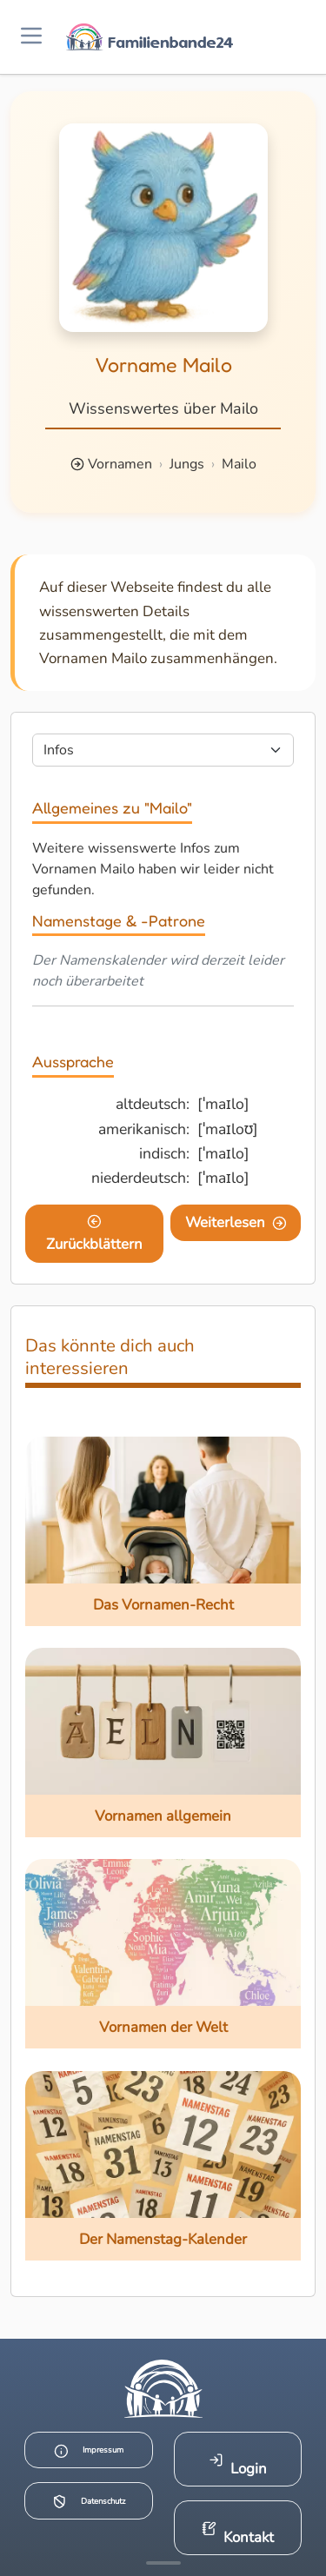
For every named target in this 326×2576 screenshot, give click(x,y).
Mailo (239, 464)
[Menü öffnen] (31, 37)
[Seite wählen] (163, 750)
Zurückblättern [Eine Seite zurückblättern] (94, 1234)
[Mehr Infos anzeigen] (163, 2563)
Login (238, 2465)
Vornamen (120, 464)
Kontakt (238, 2533)
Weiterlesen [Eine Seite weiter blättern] (236, 1222)
